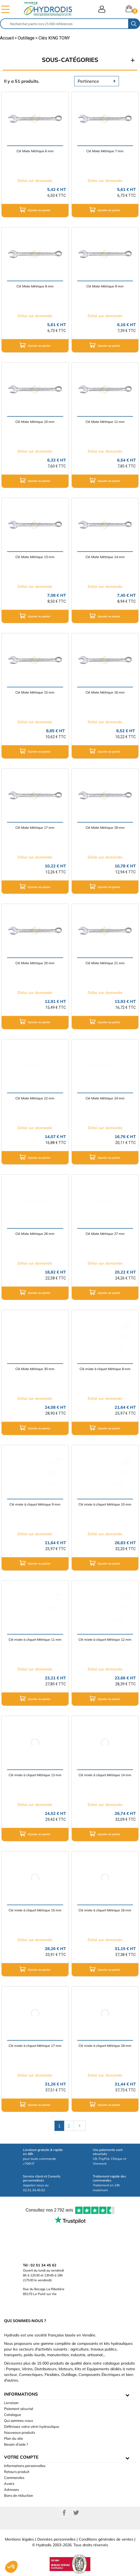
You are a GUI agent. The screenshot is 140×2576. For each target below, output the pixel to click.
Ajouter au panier (35, 209)
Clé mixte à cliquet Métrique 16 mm (104, 1910)
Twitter (76, 2512)
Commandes (14, 2477)
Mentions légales (19, 2539)
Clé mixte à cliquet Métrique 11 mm (35, 1639)
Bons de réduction (18, 2495)
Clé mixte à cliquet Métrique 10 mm (104, 1504)
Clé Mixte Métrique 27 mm (105, 1234)
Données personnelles (56, 2539)
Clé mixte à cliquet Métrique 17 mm (35, 2046)
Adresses (11, 2489)
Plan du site (13, 2438)
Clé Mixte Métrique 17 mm (34, 827)
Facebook (64, 2512)
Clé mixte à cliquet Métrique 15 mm (35, 1910)
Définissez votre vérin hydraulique (31, 2426)
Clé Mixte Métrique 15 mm (34, 692)
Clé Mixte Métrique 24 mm (105, 1098)
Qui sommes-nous (18, 2420)
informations (21, 2394)
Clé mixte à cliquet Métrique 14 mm (104, 1775)
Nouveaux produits (19, 2432)
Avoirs (9, 2483)
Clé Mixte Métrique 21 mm (105, 963)
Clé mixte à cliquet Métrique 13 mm (35, 1775)
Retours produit (16, 2471)
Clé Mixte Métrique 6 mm (35, 151)
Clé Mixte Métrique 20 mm (34, 963)
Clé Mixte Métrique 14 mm (105, 557)
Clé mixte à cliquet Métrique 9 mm (34, 1504)
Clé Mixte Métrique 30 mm (34, 1369)
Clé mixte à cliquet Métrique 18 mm (104, 2046)
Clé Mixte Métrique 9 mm (105, 286)
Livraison (11, 2403)
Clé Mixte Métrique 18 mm (105, 827)
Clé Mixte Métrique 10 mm (34, 422)
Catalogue (12, 2414)
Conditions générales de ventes (106, 2539)
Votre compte (21, 2457)
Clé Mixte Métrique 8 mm (35, 286)
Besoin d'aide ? (16, 2444)
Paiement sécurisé (18, 2408)
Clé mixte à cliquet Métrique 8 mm (105, 1369)
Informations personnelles (24, 2466)
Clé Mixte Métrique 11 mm (105, 422)
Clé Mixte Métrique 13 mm (34, 557)
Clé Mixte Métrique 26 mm (34, 1234)
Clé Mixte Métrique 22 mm (34, 1098)
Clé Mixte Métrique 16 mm (105, 692)
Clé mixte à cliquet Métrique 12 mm (104, 1639)
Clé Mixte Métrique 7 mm (105, 151)
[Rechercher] (64, 23)
